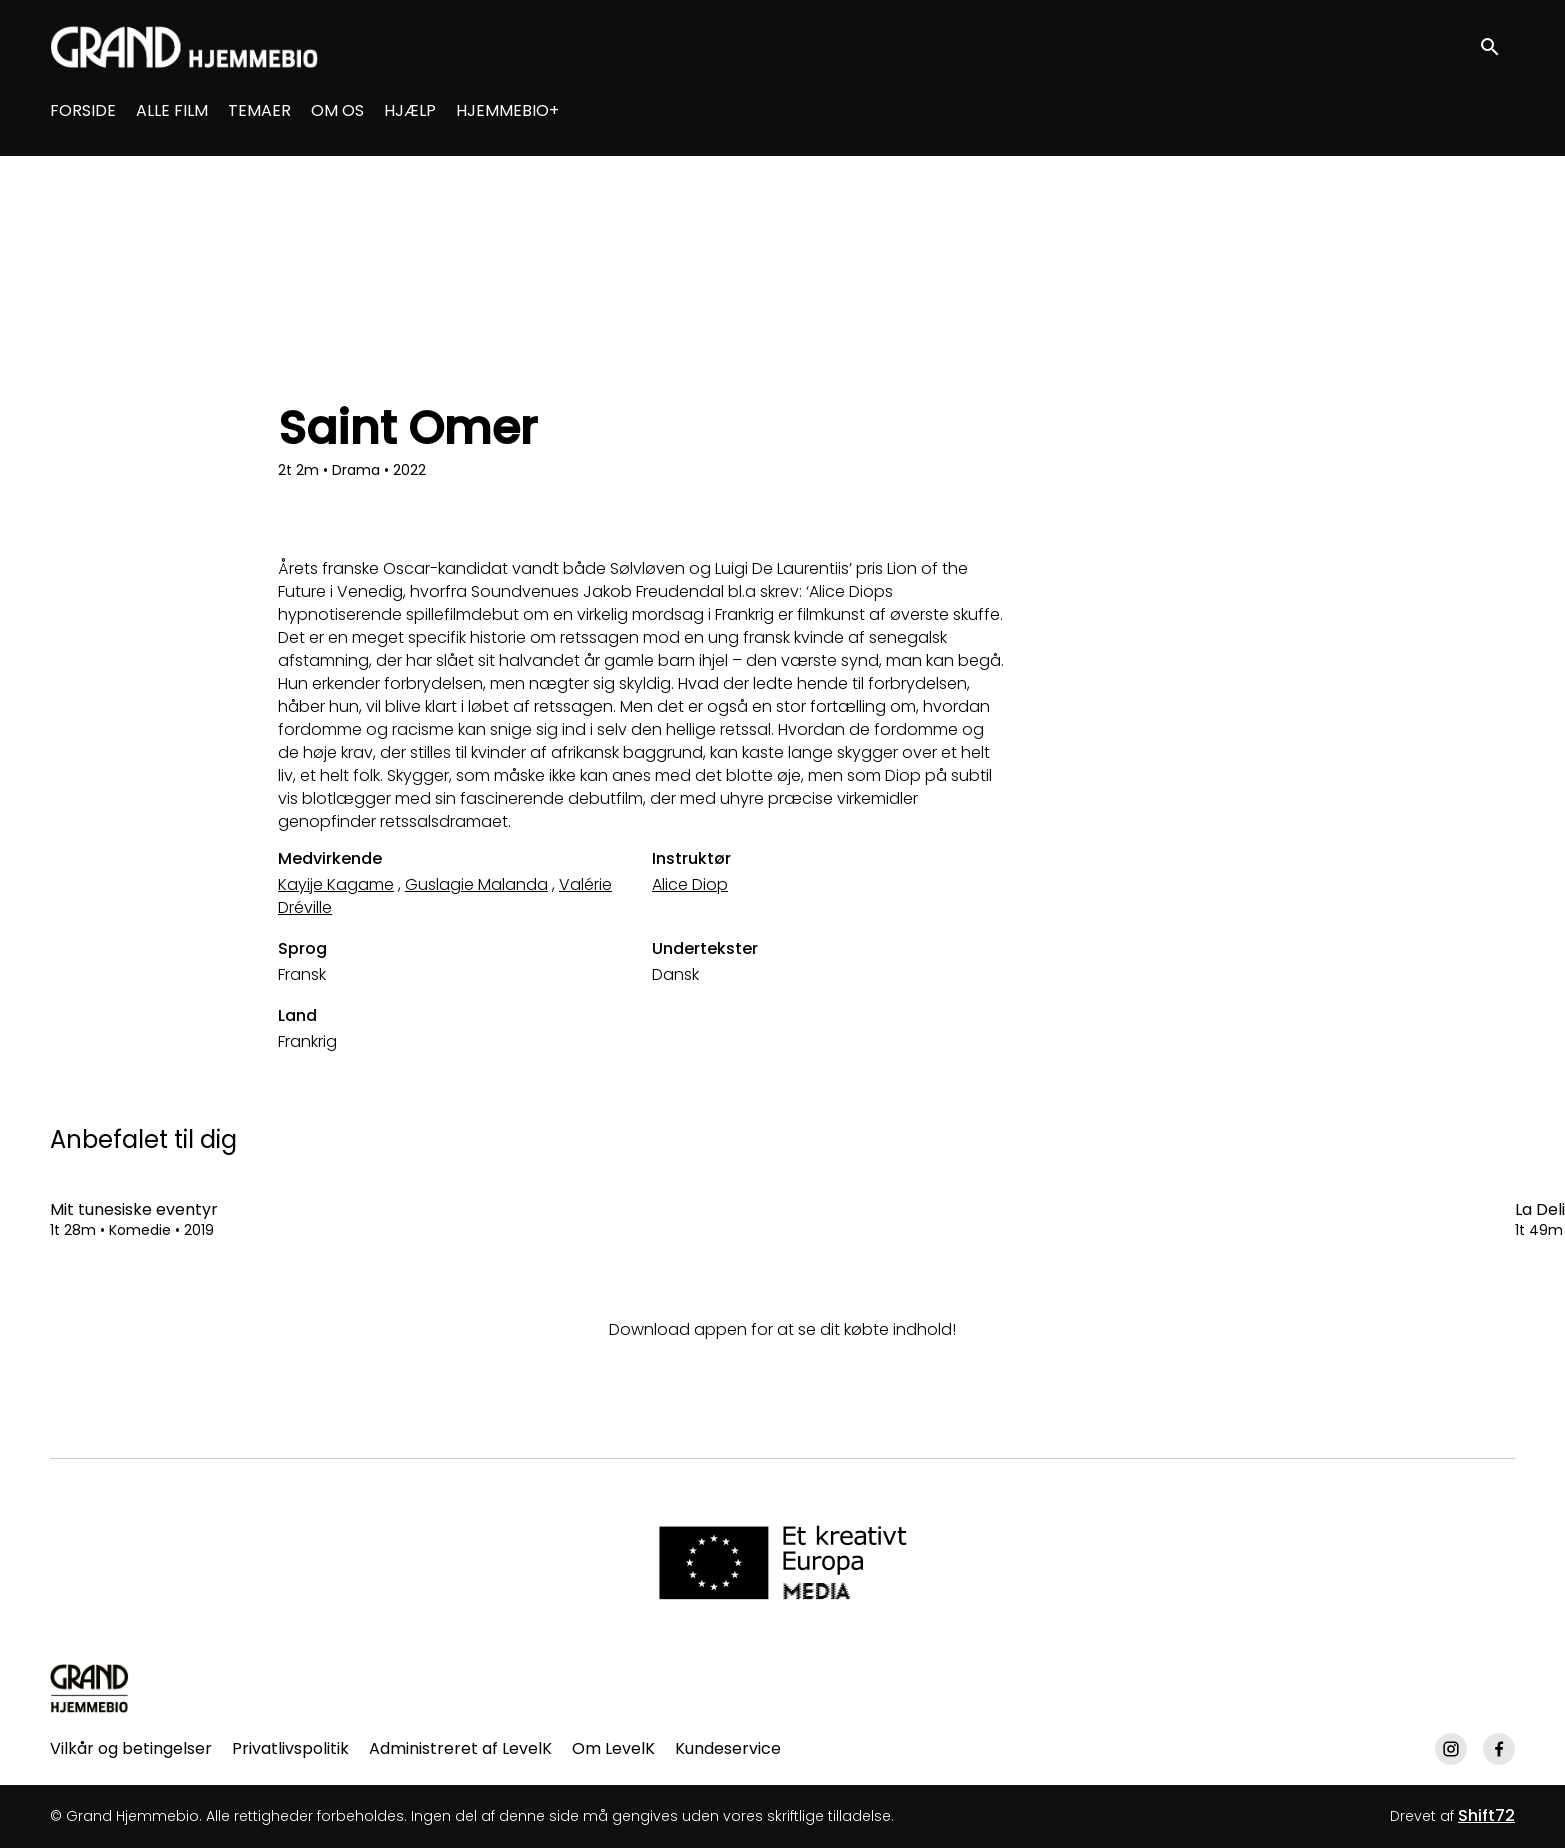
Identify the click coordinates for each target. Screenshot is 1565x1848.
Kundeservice (728, 1748)
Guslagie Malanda (476, 884)
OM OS (337, 110)
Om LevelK (613, 1748)
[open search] (1497, 46)
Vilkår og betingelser (131, 1748)
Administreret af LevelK (460, 1748)
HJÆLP (410, 110)
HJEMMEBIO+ (507, 110)
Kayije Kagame (336, 884)
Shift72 (1486, 1815)
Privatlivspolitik (290, 1748)
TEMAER (259, 110)
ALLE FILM (172, 110)
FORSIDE (83, 110)
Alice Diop (690, 884)
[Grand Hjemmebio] (89, 1688)
